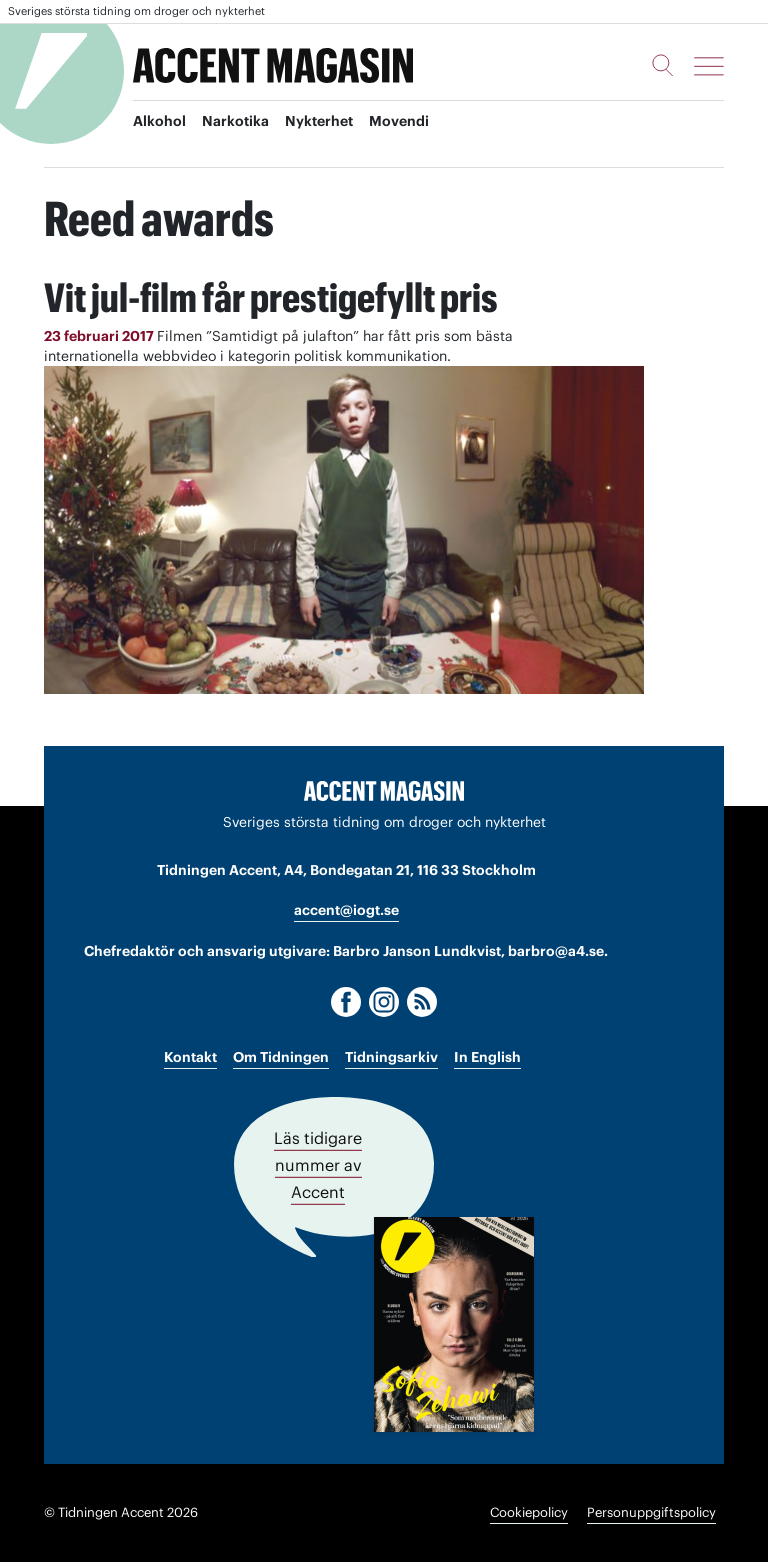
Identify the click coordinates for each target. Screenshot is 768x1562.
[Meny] (709, 66)
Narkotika (235, 121)
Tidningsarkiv (391, 1057)
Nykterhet (319, 121)
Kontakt (190, 1057)
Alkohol (159, 121)
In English (487, 1057)
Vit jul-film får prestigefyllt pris (271, 297)
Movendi (399, 121)
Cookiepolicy (529, 1512)
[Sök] (663, 65)
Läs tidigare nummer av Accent (318, 1165)
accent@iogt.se (346, 910)
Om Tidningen (281, 1057)
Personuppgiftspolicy (651, 1512)
